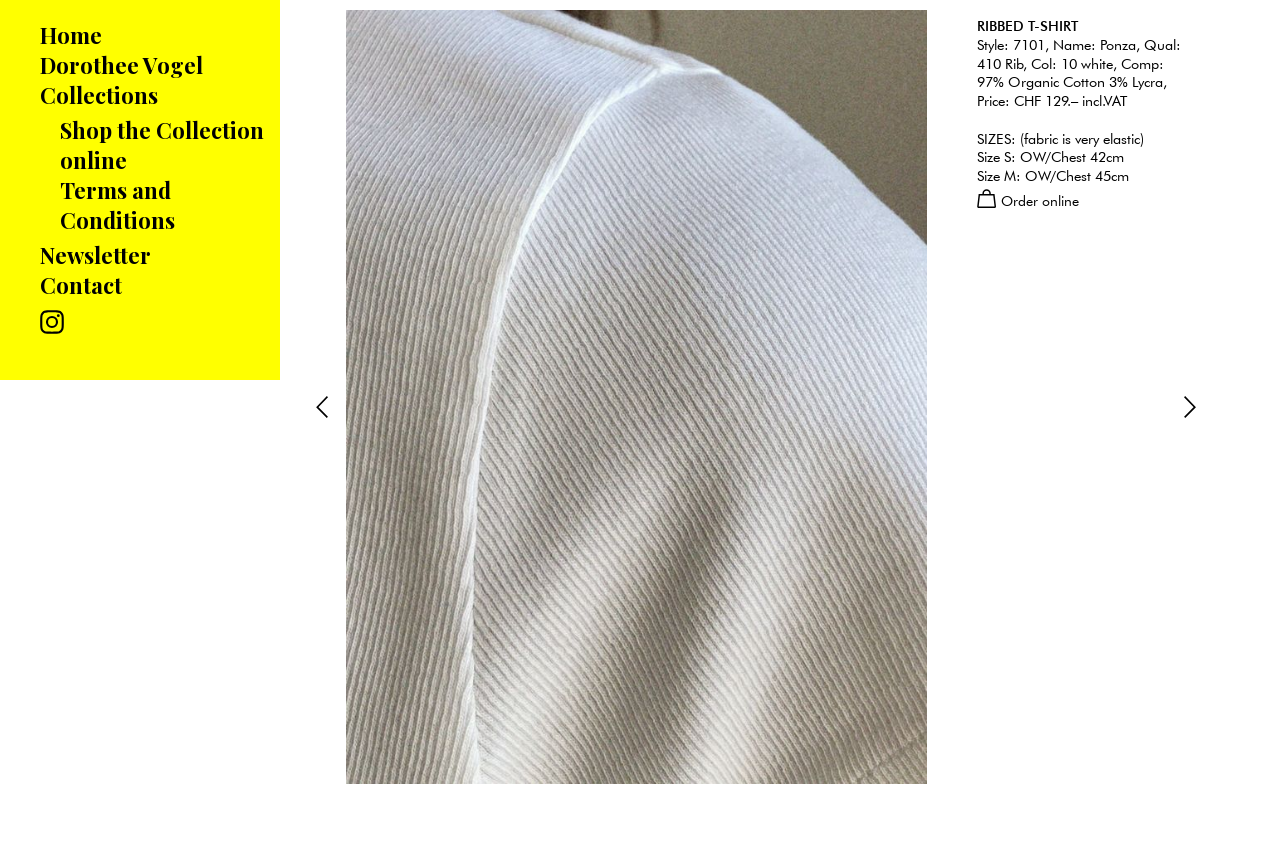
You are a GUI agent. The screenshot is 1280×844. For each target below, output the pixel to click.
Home (71, 35)
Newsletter (95, 255)
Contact (81, 285)
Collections (99, 95)
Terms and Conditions (117, 205)
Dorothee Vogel (121, 65)
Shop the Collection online (162, 145)
